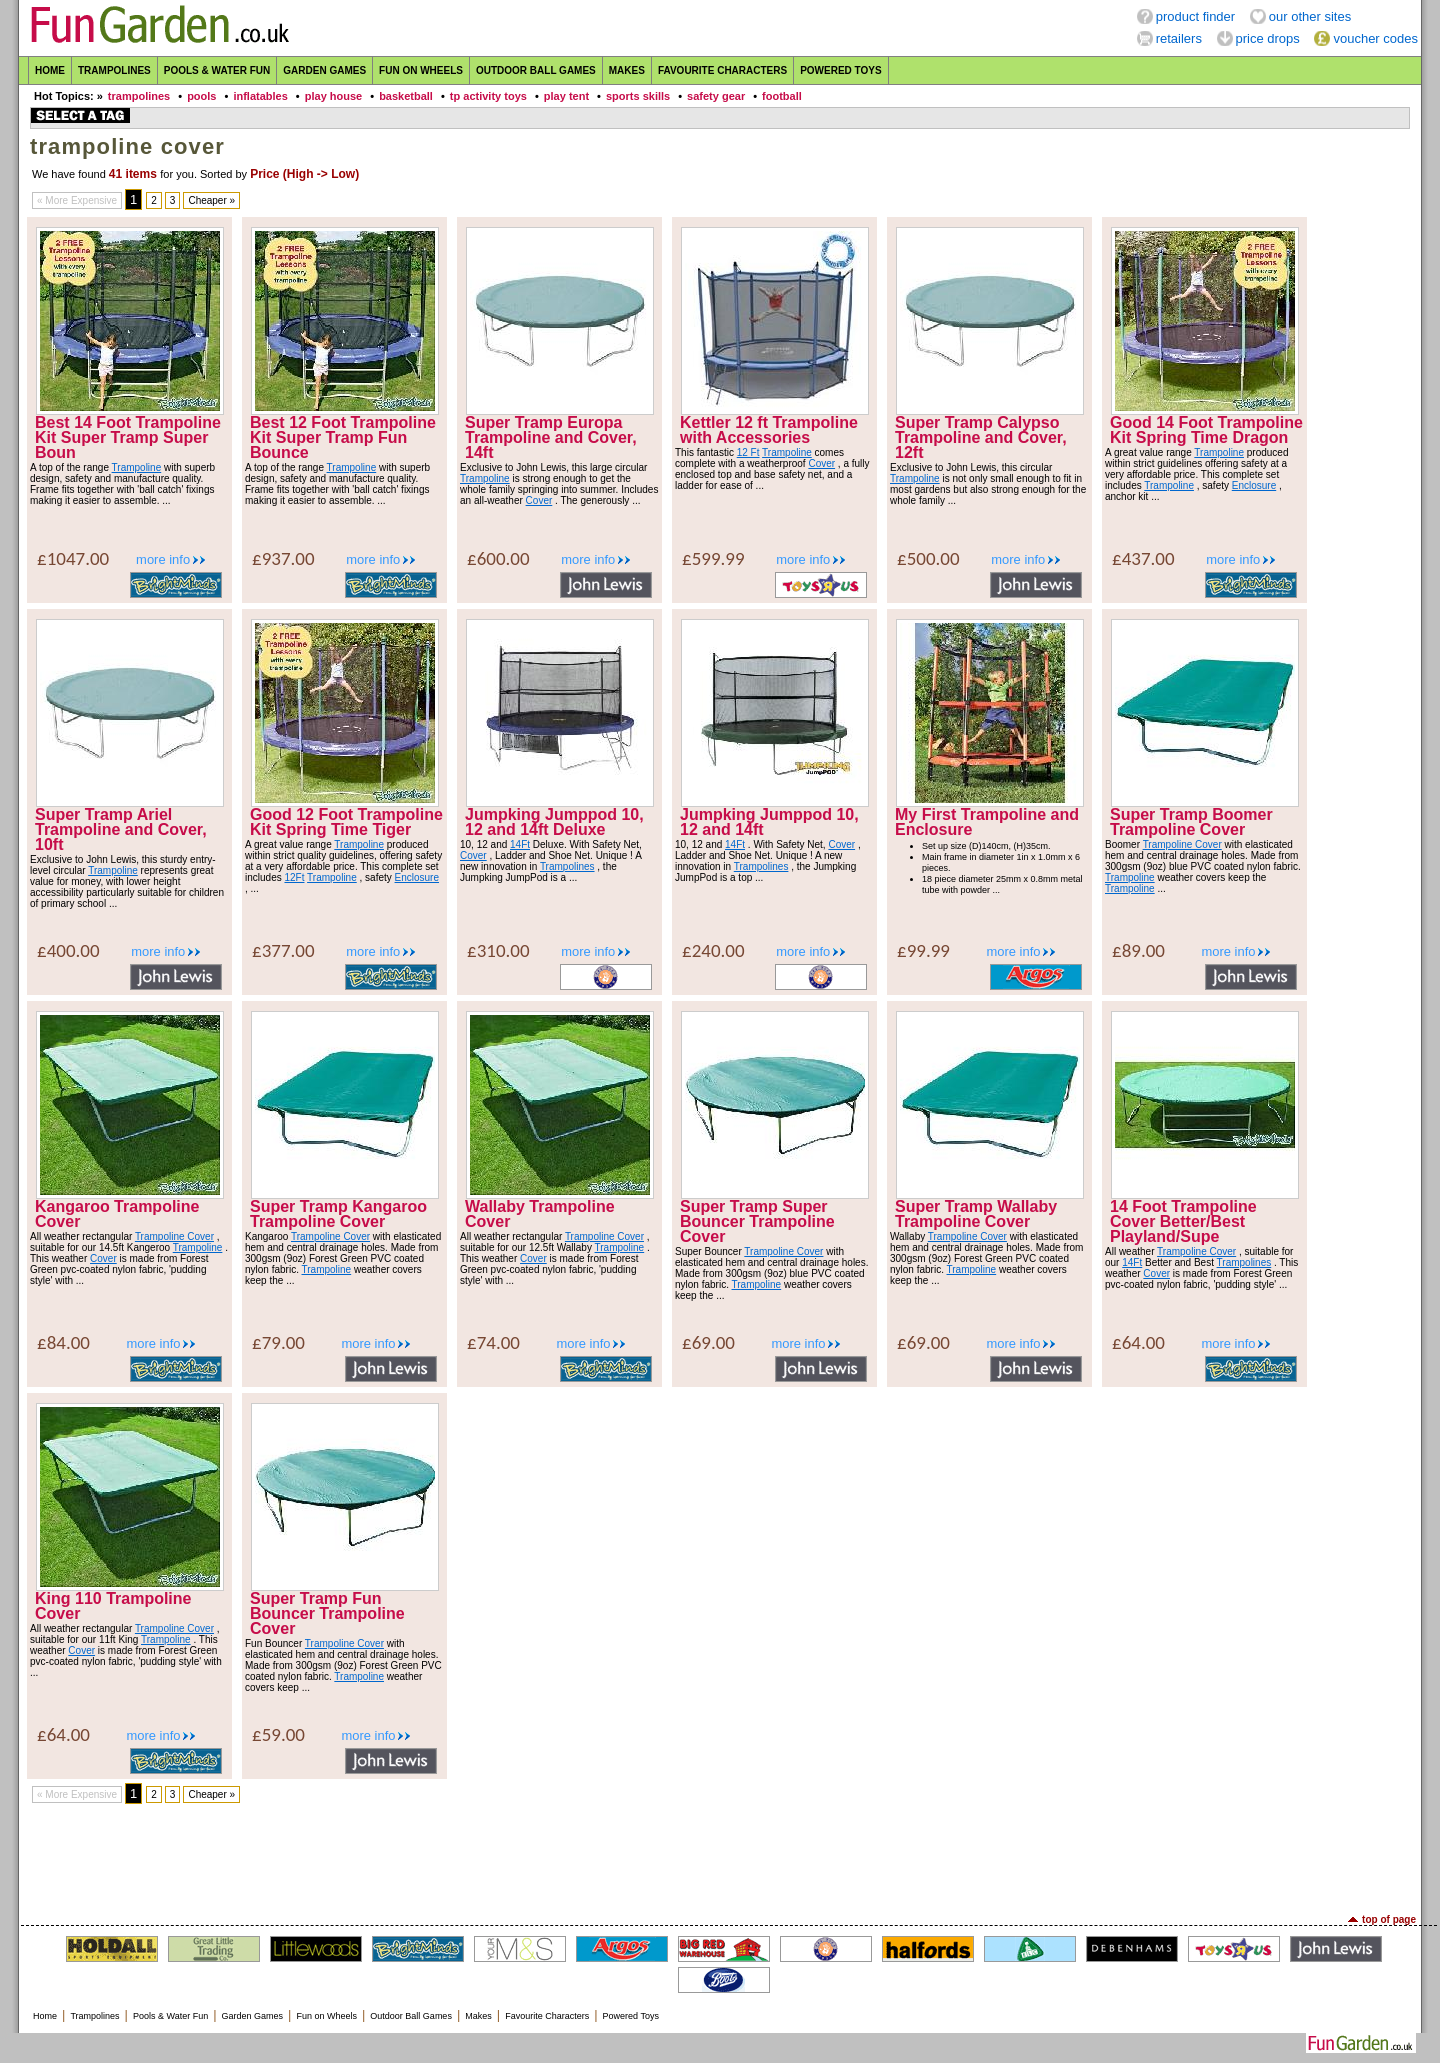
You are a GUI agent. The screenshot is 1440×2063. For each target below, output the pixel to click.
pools (201, 96)
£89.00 (1138, 950)
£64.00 (1138, 1342)
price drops (1268, 38)
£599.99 (713, 558)
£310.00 (498, 950)
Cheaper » (211, 200)
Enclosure (1254, 485)
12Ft (294, 877)
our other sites (1310, 16)
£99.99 (923, 950)
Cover (539, 500)
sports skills (638, 96)
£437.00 (1143, 558)
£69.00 (708, 1342)
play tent (566, 96)
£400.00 (68, 950)
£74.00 (493, 1342)
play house (333, 96)
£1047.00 (73, 558)
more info (163, 559)
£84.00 (63, 1342)
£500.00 (928, 558)
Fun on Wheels (421, 70)
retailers (1179, 38)
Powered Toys (841, 70)
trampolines (139, 96)
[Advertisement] (720, 1859)
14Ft (520, 844)
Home (50, 70)
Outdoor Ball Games (536, 70)
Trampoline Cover (1182, 844)
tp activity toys (488, 96)
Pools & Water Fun (217, 70)
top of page (1389, 1919)
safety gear (716, 96)
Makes (627, 70)
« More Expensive (77, 200)
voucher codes (1375, 38)
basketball (406, 96)
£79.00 (278, 1342)
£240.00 (713, 950)
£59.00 (278, 1734)
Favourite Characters (722, 70)
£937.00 (283, 558)
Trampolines (114, 70)
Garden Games (324, 70)
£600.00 (498, 558)
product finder (1196, 16)
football (782, 96)
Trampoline (137, 467)
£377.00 (283, 950)
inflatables (260, 96)
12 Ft (748, 452)
